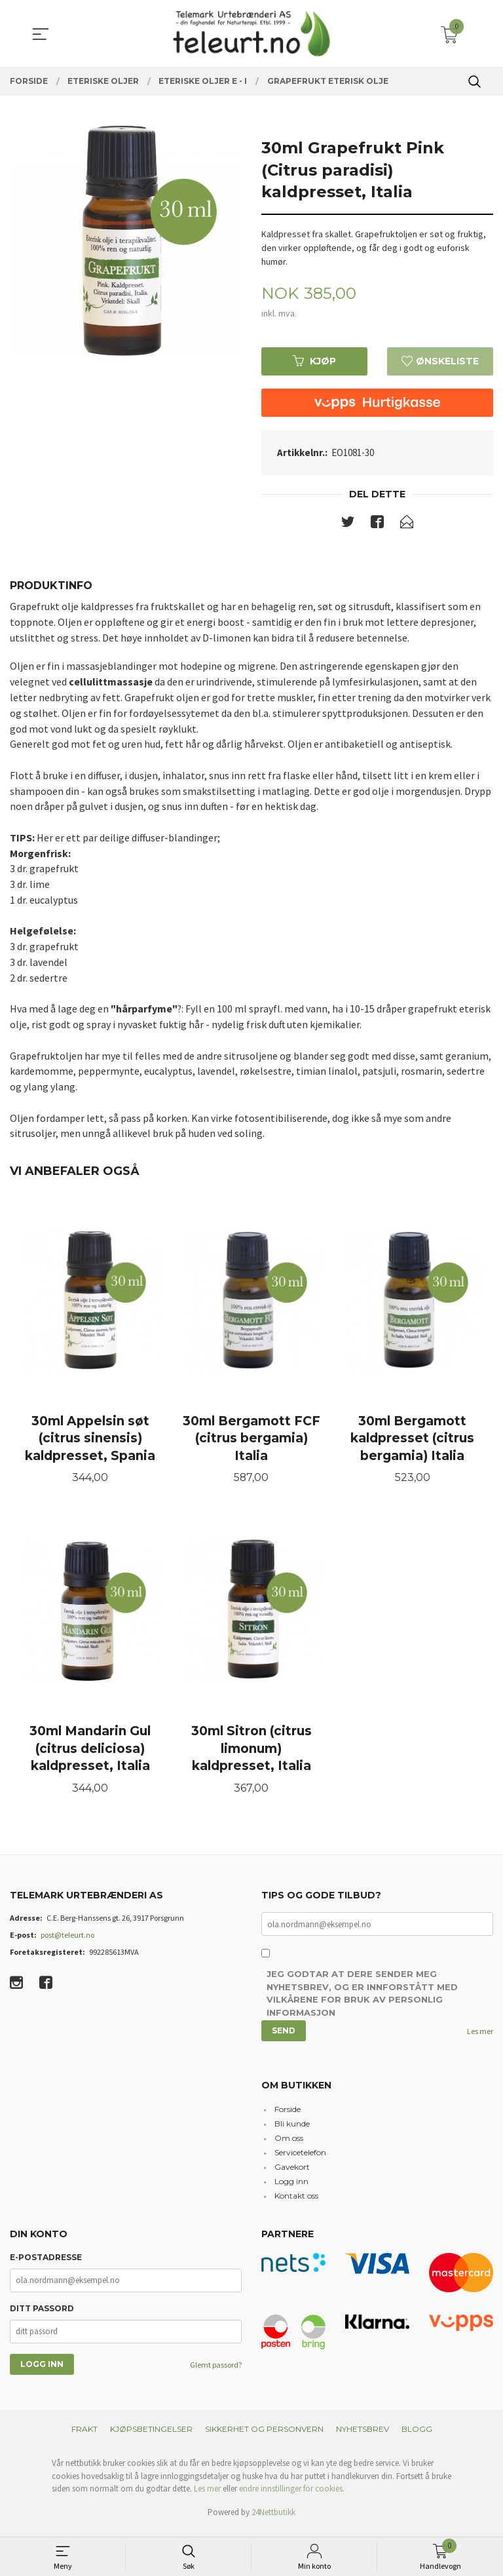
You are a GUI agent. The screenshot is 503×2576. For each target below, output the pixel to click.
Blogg (416, 2437)
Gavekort (292, 2175)
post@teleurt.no (67, 1943)
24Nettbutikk (273, 2520)
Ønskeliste (440, 361)
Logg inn (291, 2189)
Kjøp (314, 361)
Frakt (84, 2437)
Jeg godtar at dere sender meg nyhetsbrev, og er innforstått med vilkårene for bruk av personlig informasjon (362, 2001)
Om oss (288, 2146)
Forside (287, 2117)
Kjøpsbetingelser (151, 2437)
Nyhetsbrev (362, 2437)
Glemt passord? (216, 2372)
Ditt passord (42, 2316)
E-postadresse (46, 2265)
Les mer (480, 2039)
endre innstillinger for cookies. (292, 2496)
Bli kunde (292, 2131)
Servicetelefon (300, 2160)
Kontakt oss (296, 2203)
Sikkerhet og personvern (264, 2437)
